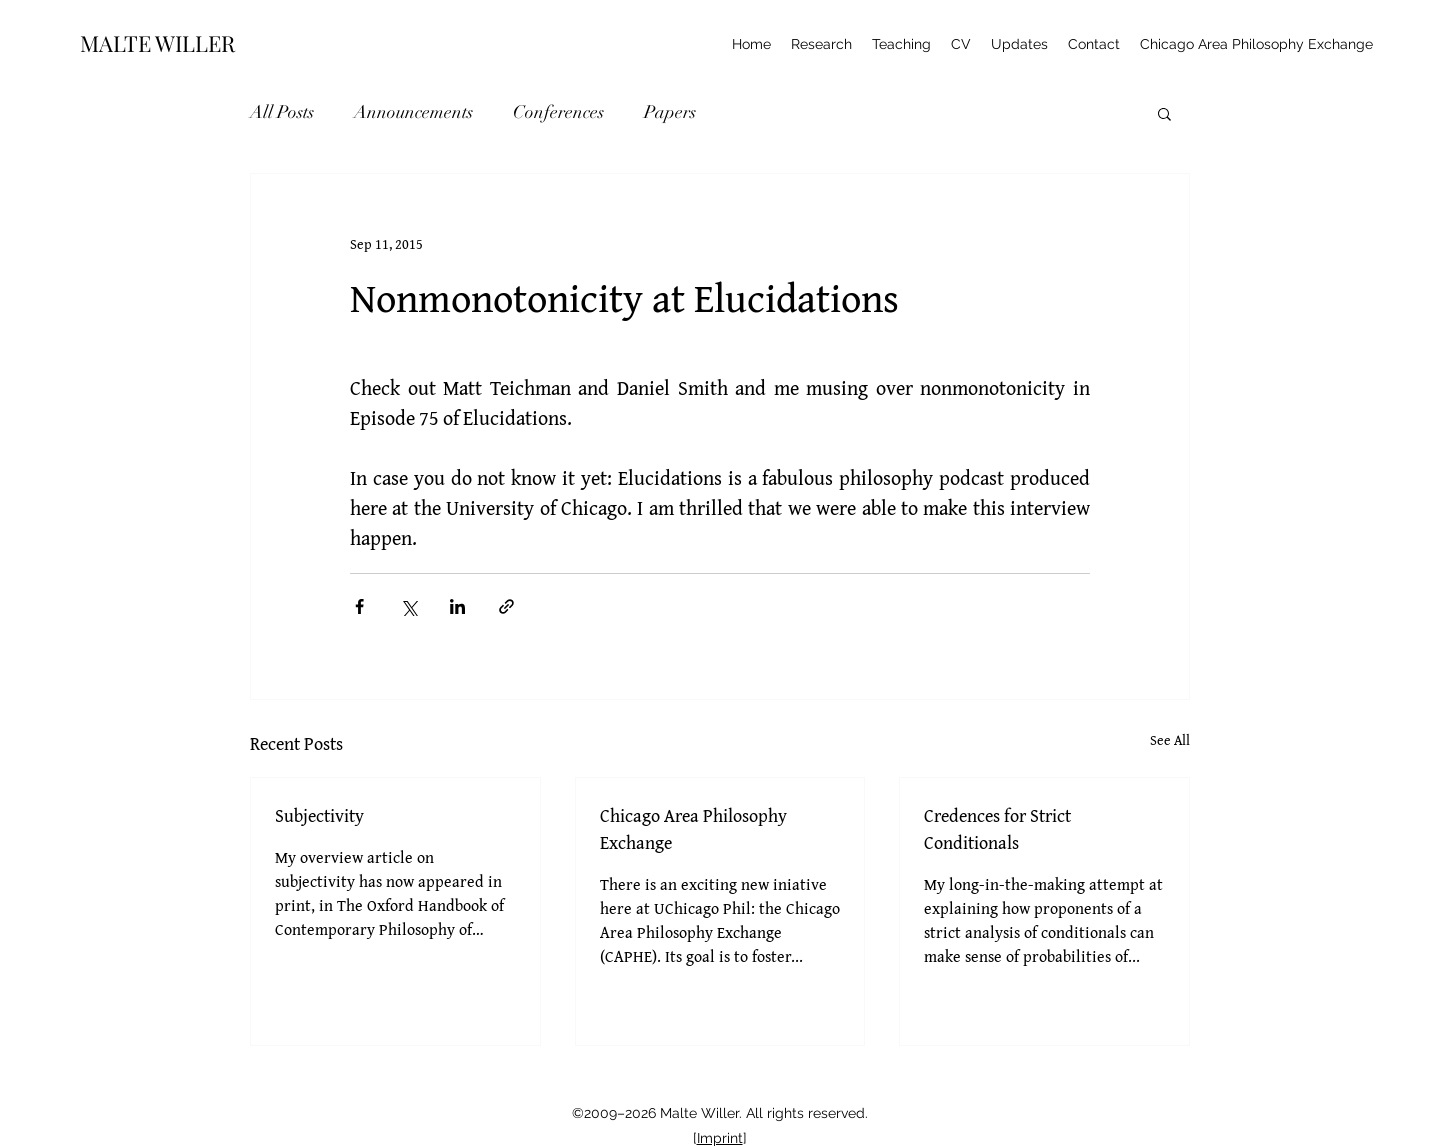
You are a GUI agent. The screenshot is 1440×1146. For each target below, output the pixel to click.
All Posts (282, 112)
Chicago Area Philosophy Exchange (693, 829)
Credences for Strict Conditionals (997, 829)
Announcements (413, 112)
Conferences (558, 112)
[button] (1164, 113)
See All (1170, 740)
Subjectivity (319, 815)
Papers (670, 112)
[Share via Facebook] (359, 606)
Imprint (720, 1138)
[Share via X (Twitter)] (408, 606)
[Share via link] (506, 606)
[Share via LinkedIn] (457, 606)
